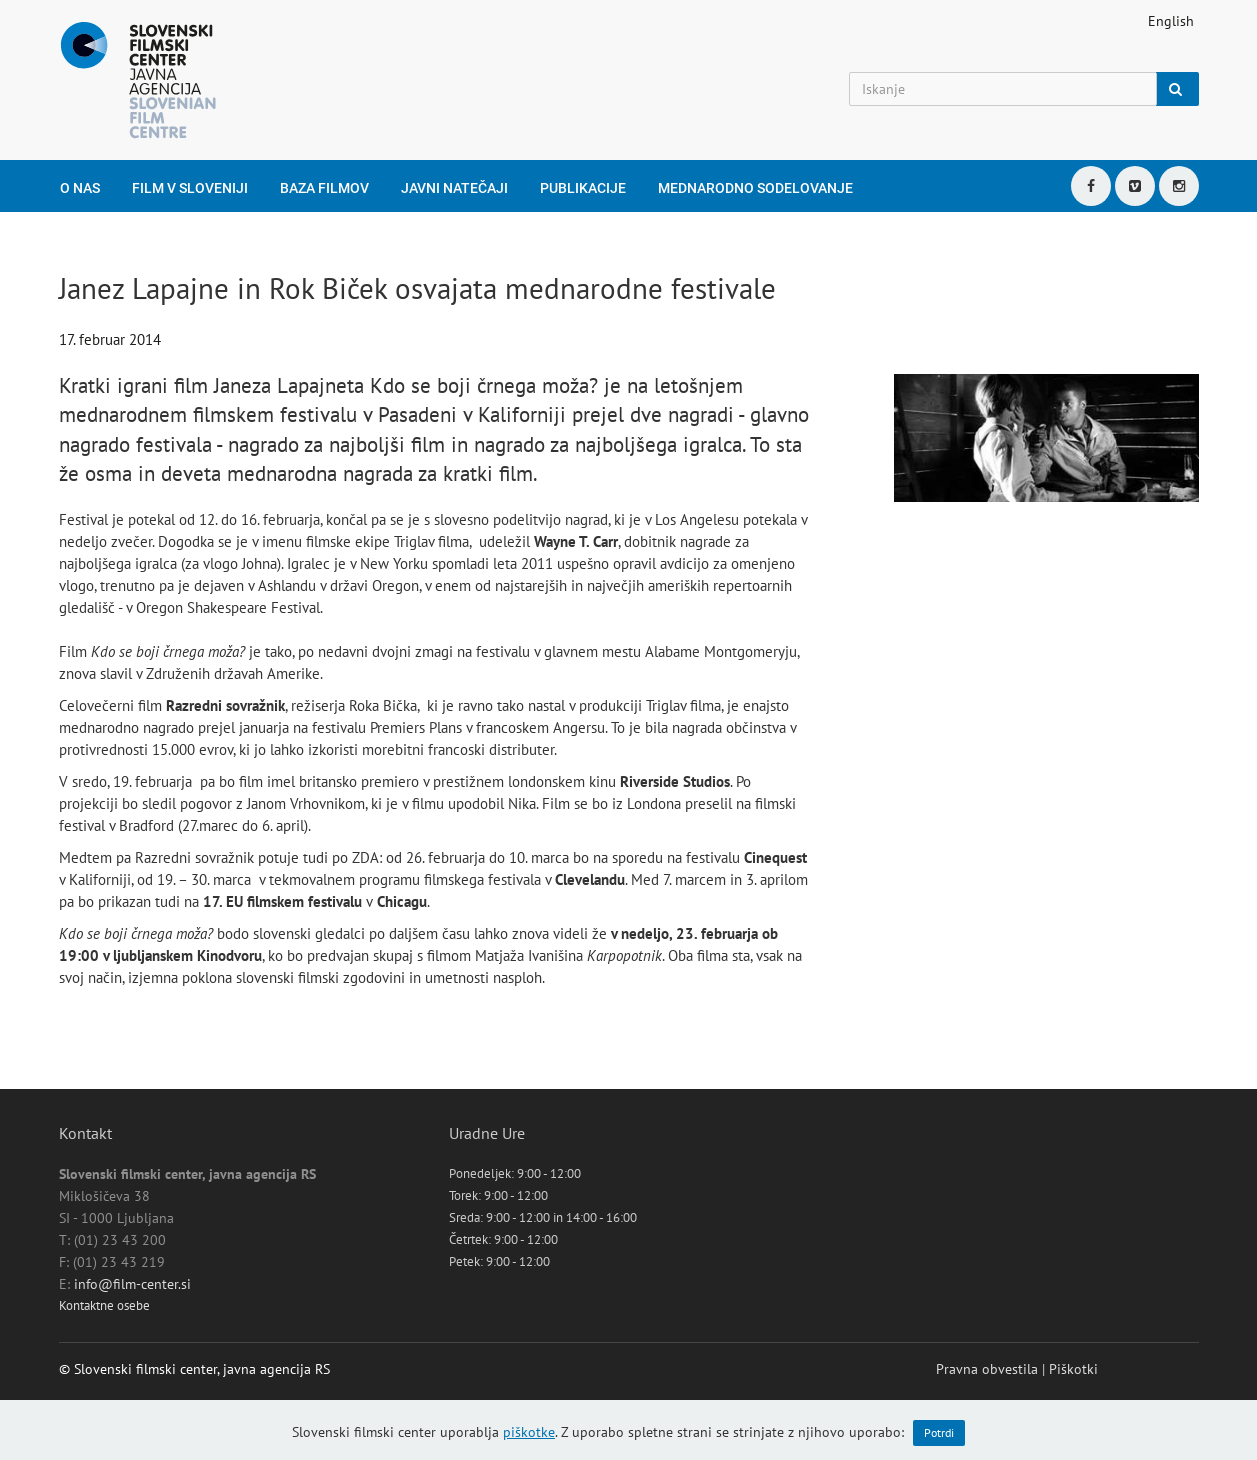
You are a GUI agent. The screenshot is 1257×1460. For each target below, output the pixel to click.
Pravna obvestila (987, 1369)
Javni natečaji (454, 188)
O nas (80, 188)
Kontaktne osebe (104, 1305)
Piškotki (1073, 1369)
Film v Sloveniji (190, 188)
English (1171, 21)
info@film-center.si (132, 1284)
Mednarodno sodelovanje (755, 188)
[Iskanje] (1003, 89)
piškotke (529, 1432)
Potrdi (939, 1432)
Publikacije (583, 188)
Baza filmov (324, 188)
